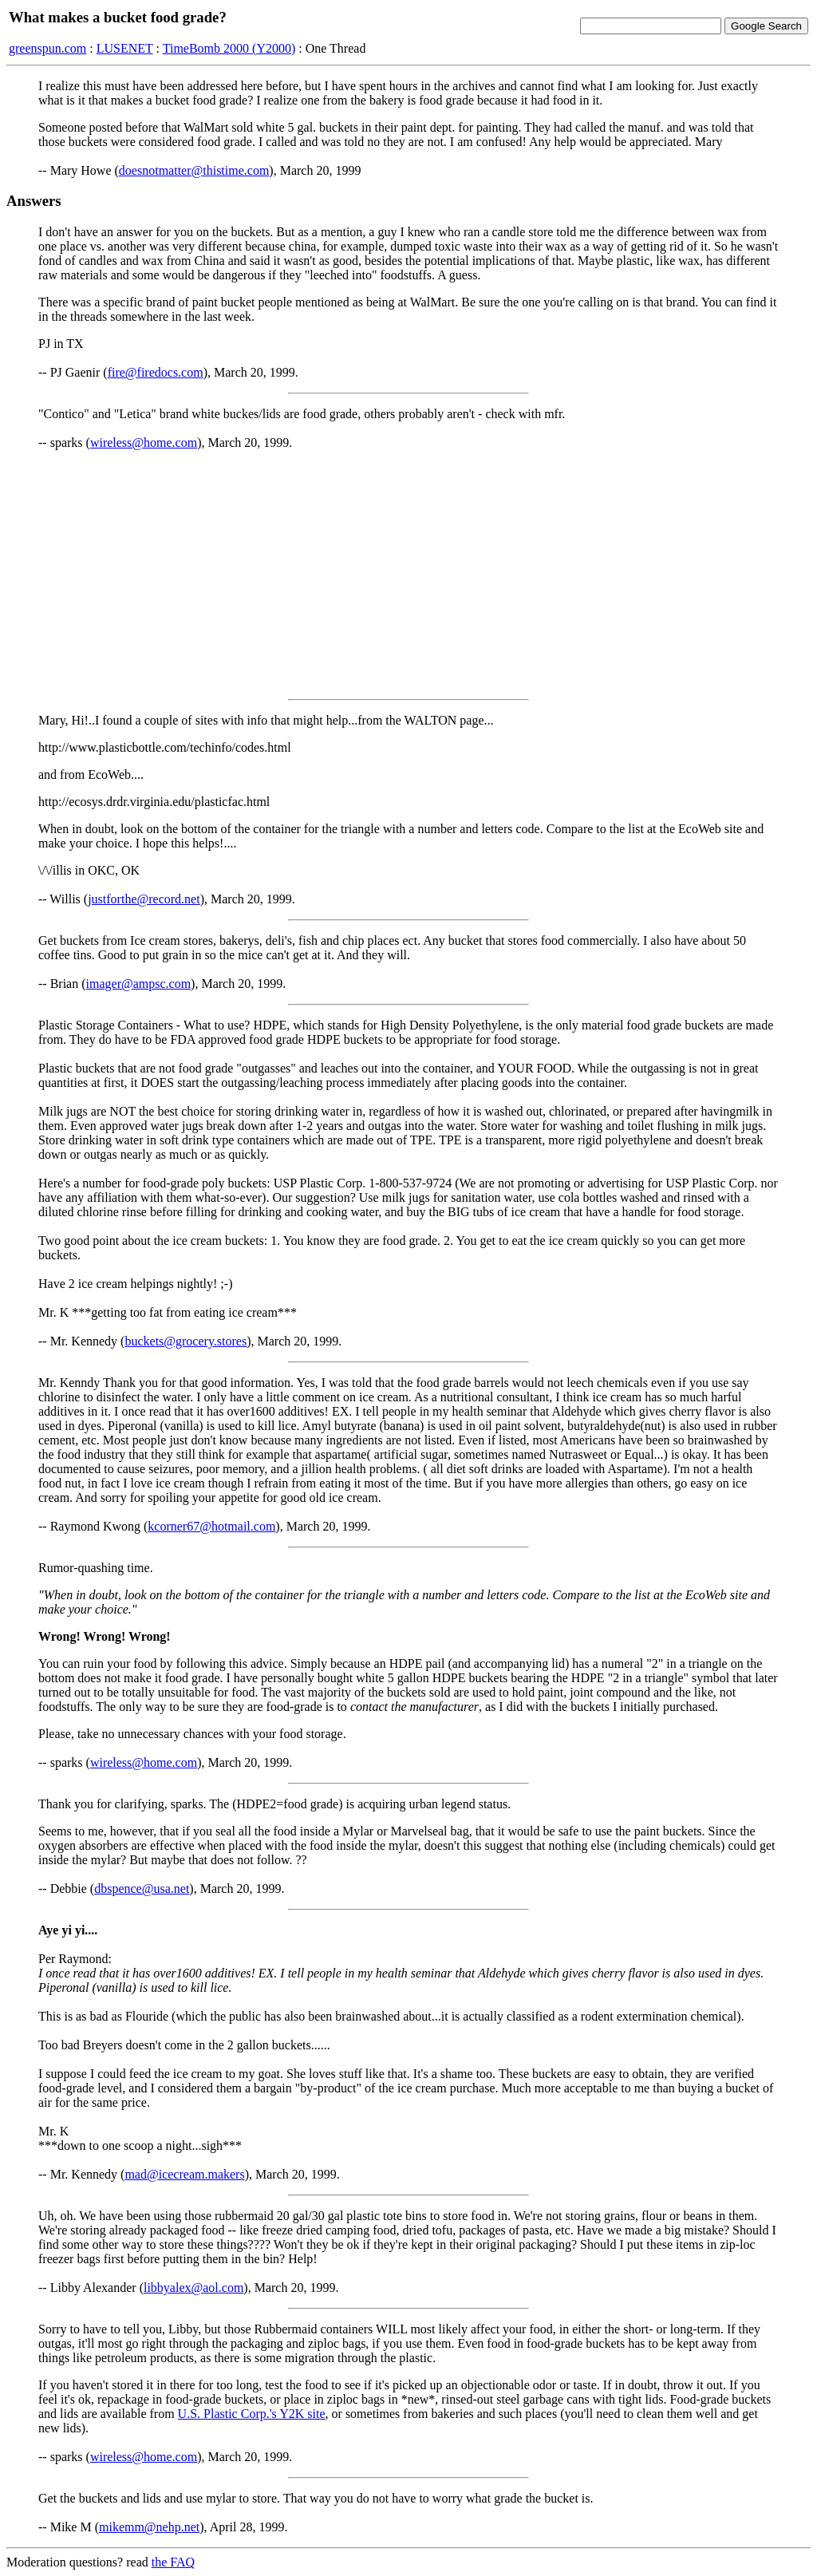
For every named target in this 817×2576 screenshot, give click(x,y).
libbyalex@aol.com (193, 2287)
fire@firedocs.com (155, 372)
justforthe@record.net (143, 899)
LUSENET (125, 48)
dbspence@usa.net (141, 1888)
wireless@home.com (143, 442)
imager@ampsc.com (138, 983)
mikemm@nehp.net (149, 2527)
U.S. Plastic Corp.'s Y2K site (252, 2413)
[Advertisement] (408, 574)
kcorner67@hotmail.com (211, 1526)
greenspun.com (47, 48)
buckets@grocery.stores (185, 1341)
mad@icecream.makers (184, 2174)
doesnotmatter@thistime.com (194, 170)
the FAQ (173, 2562)
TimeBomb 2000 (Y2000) (229, 48)
